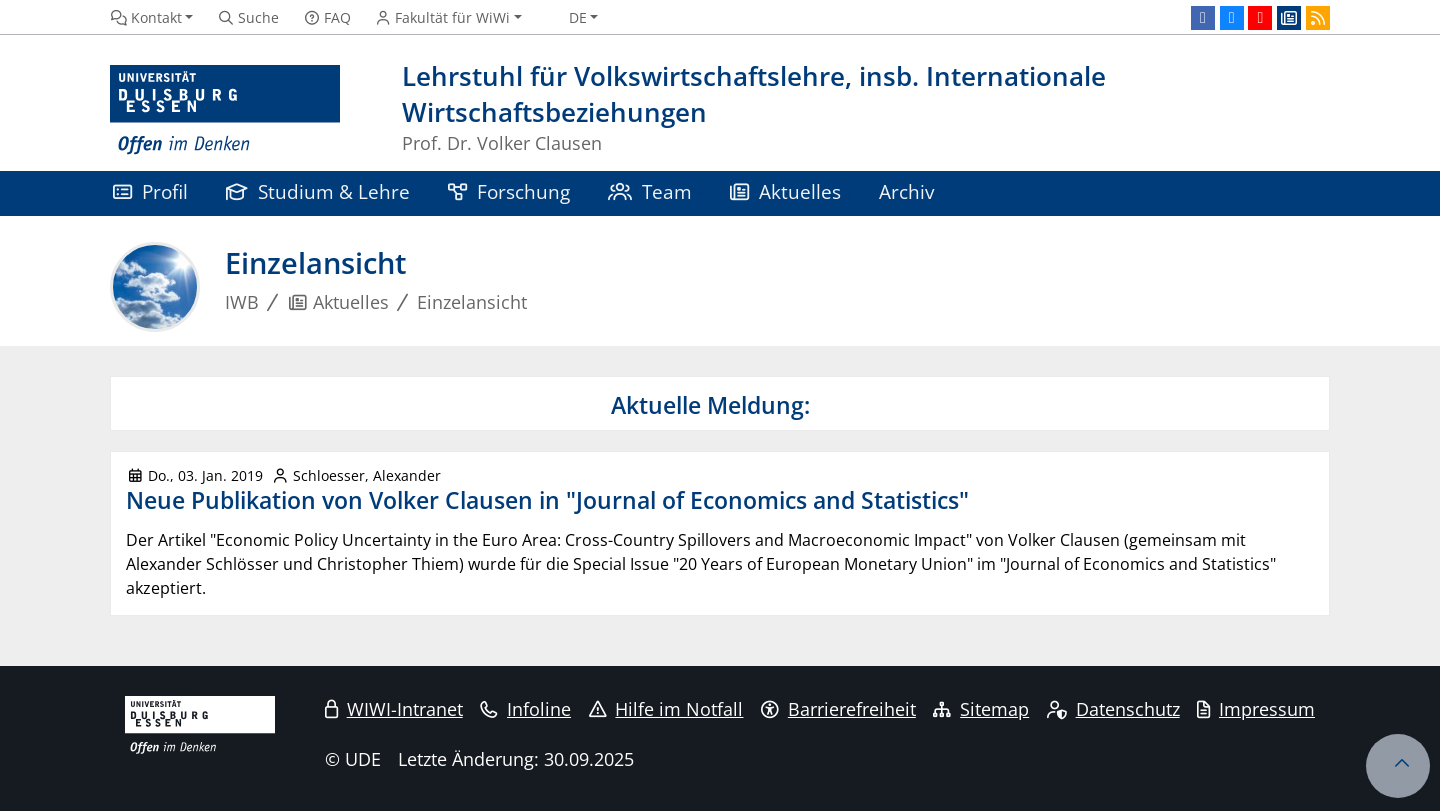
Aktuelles (785, 191)
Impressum (1256, 709)
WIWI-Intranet (394, 709)
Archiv (906, 191)
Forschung (509, 191)
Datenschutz (1113, 709)
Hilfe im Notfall (666, 709)
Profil (150, 191)
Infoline (525, 709)
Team (650, 191)
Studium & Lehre (318, 191)
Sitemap (981, 709)
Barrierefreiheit (838, 709)
